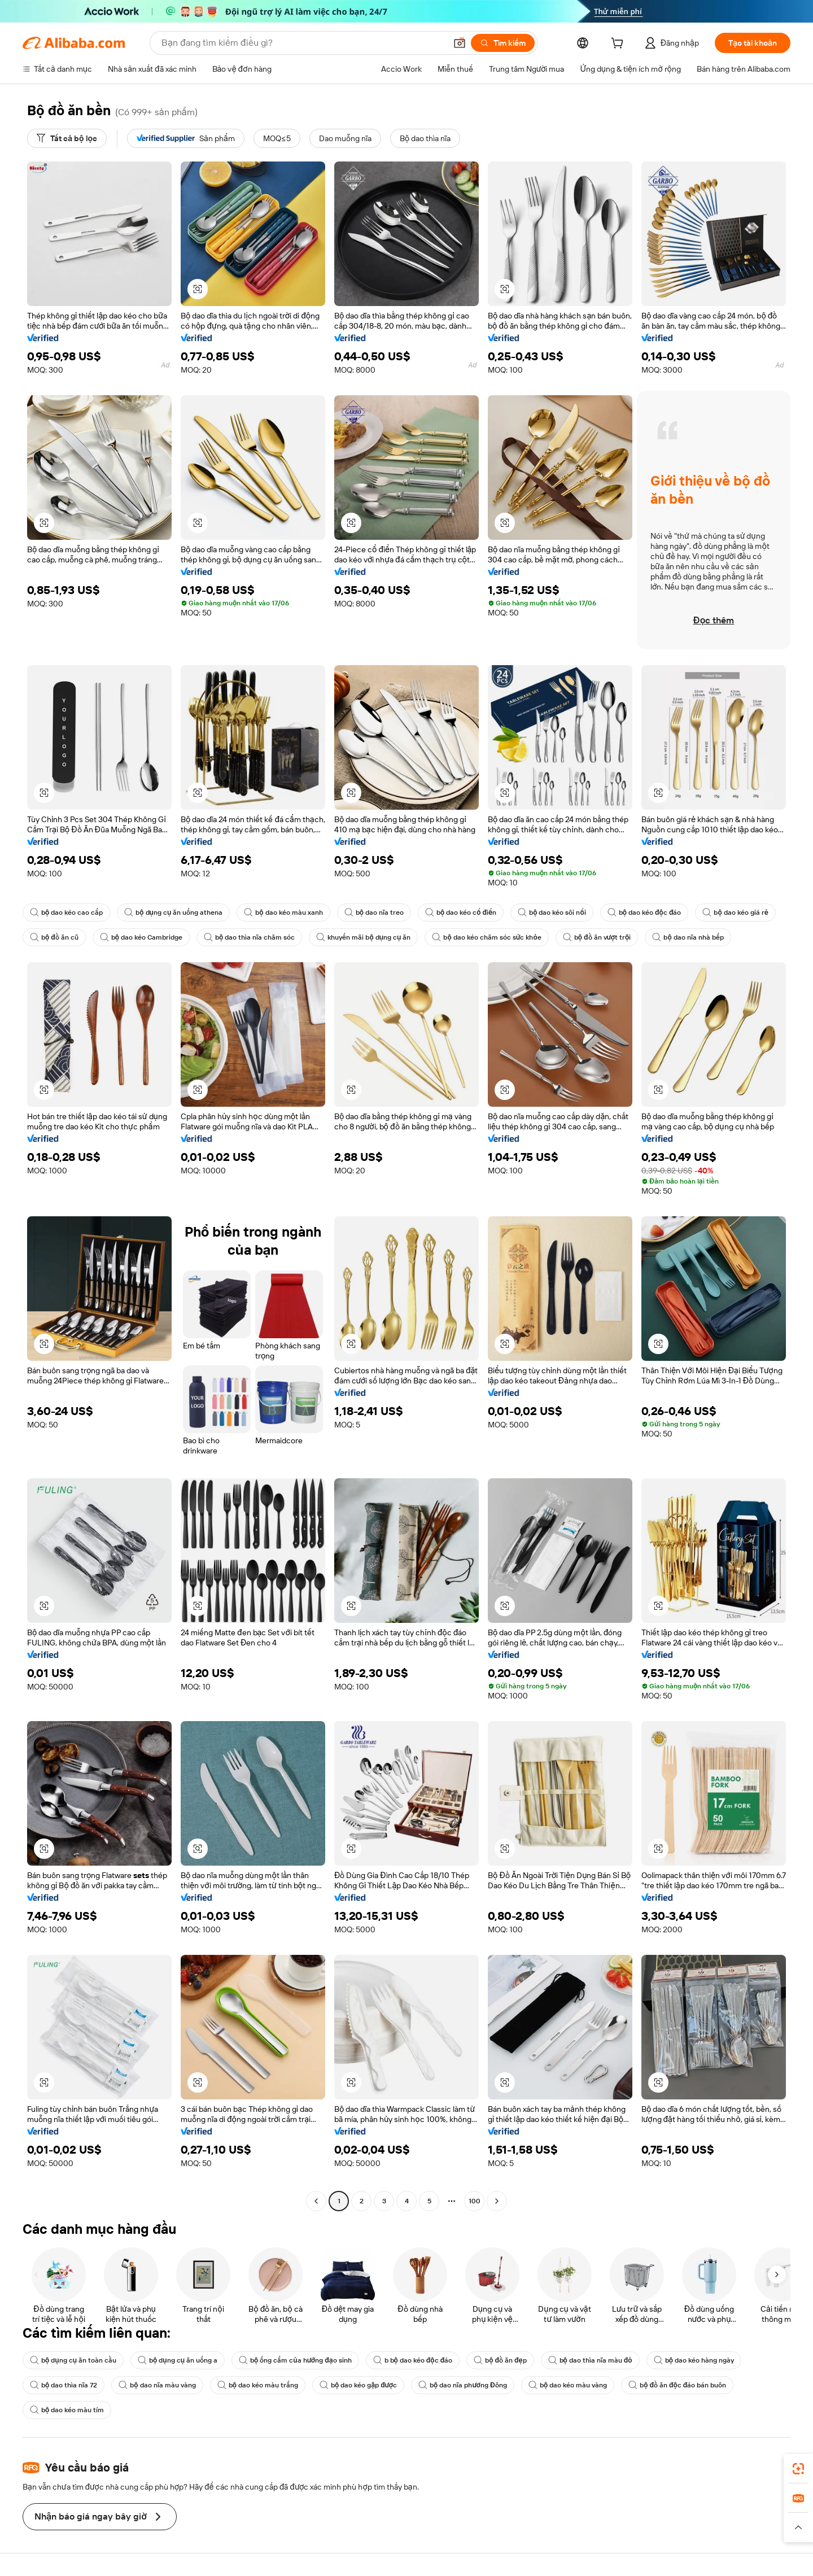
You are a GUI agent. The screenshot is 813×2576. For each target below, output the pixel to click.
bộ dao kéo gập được (358, 2385)
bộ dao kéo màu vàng (567, 2385)
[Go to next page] (497, 2201)
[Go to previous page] (316, 2201)
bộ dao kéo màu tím (67, 2410)
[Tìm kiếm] (503, 43)
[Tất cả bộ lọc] (67, 138)
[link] (798, 2468)
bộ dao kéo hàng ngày (694, 2360)
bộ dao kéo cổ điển (460, 912)
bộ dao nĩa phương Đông (462, 2385)
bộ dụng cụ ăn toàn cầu (73, 2360)
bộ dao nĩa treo (374, 912)
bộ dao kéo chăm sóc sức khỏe (486, 937)
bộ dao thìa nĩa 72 (63, 2385)
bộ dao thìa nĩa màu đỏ (590, 2360)
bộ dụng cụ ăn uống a (177, 2360)
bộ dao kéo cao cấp (66, 912)
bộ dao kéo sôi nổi (552, 912)
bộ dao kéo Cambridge (141, 937)
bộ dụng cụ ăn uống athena (173, 912)
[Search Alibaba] (302, 43)
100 (474, 2201)
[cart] (619, 44)
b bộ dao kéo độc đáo (413, 2360)
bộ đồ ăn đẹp (500, 2360)
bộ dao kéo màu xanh (283, 912)
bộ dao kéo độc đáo (644, 912)
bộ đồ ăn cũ (54, 937)
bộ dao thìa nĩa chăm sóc (249, 937)
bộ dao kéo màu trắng (257, 2385)
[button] (459, 43)
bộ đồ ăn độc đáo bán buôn (677, 2385)
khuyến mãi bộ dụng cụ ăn (363, 937)
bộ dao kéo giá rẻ (735, 912)
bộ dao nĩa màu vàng (157, 2385)
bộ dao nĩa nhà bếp (687, 937)
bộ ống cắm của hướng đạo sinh (295, 2360)
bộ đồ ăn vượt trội (597, 937)
